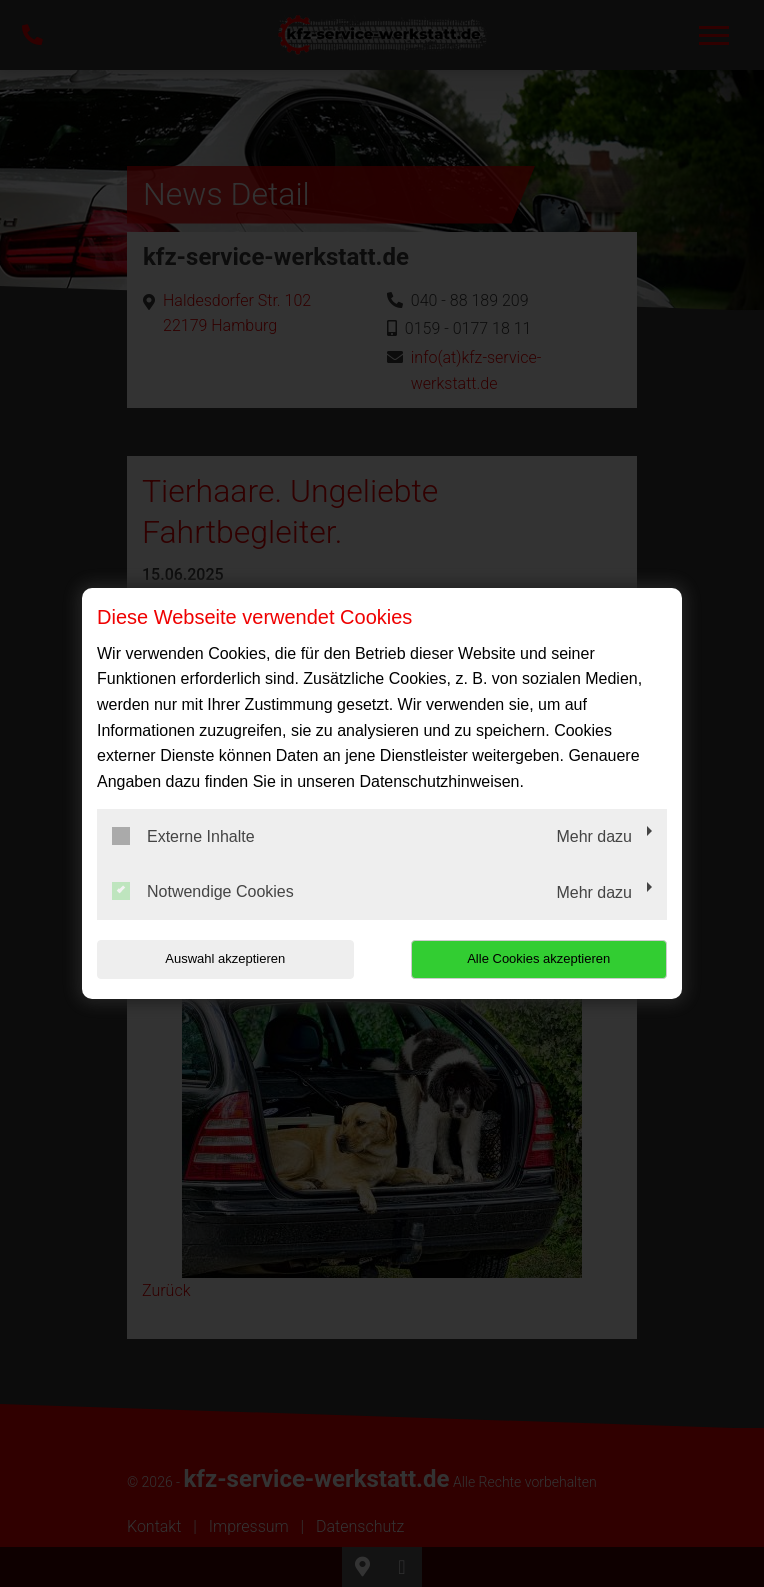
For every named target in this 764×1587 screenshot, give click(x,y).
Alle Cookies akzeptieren (538, 958)
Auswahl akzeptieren (225, 958)
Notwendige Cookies (203, 891)
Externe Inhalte (183, 836)
